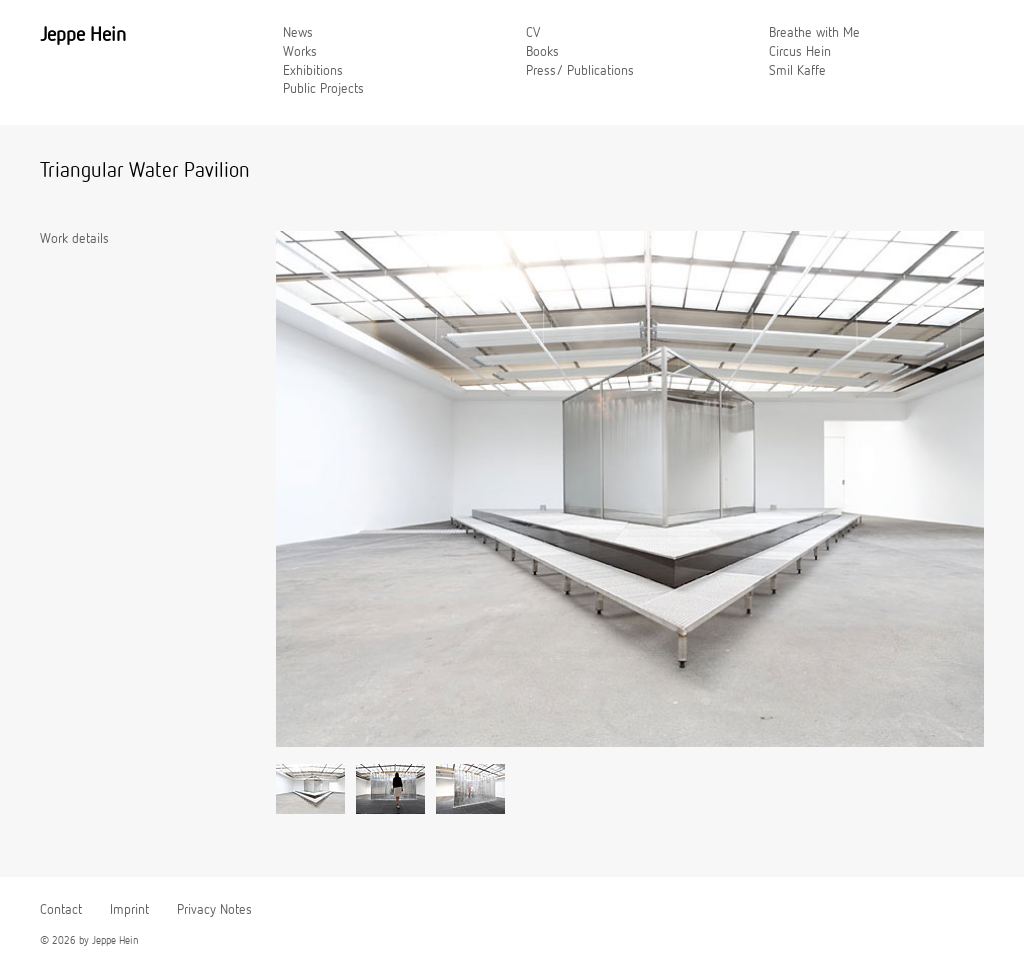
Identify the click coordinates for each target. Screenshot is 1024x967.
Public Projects (323, 89)
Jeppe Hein (83, 35)
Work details (74, 239)
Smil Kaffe (797, 71)
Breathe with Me (814, 33)
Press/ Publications (580, 71)
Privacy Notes (214, 910)
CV (533, 33)
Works (300, 52)
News (298, 33)
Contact (61, 910)
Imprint (129, 910)
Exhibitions (313, 71)
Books (542, 52)
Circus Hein (800, 52)
